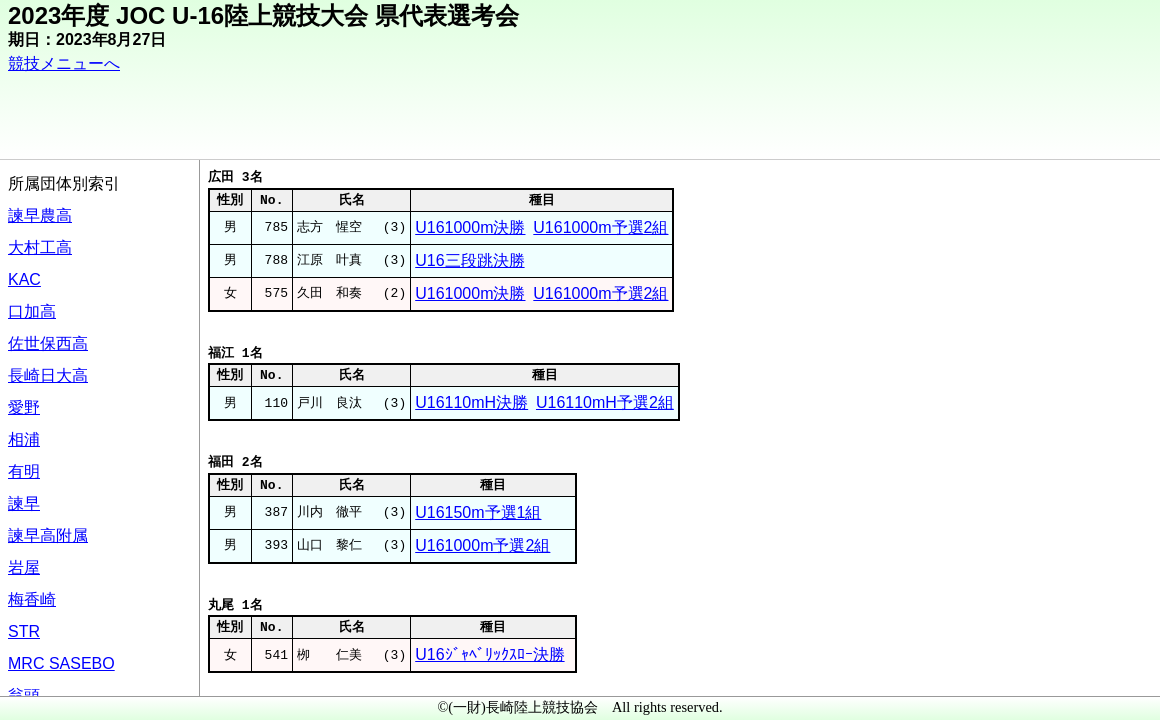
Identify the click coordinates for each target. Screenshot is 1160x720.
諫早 (24, 503)
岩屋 (24, 567)
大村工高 (40, 247)
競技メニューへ (64, 63)
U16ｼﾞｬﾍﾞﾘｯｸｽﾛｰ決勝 (489, 654)
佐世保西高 (48, 343)
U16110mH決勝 (471, 402)
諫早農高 (40, 215)
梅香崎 (32, 599)
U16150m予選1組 (478, 512)
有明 (24, 471)
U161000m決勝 (470, 227)
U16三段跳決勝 (469, 260)
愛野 (24, 407)
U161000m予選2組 (600, 227)
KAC (24, 279)
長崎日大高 (48, 375)
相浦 (24, 439)
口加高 (32, 311)
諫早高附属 (48, 535)
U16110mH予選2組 (605, 402)
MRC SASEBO (61, 663)
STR (24, 631)
